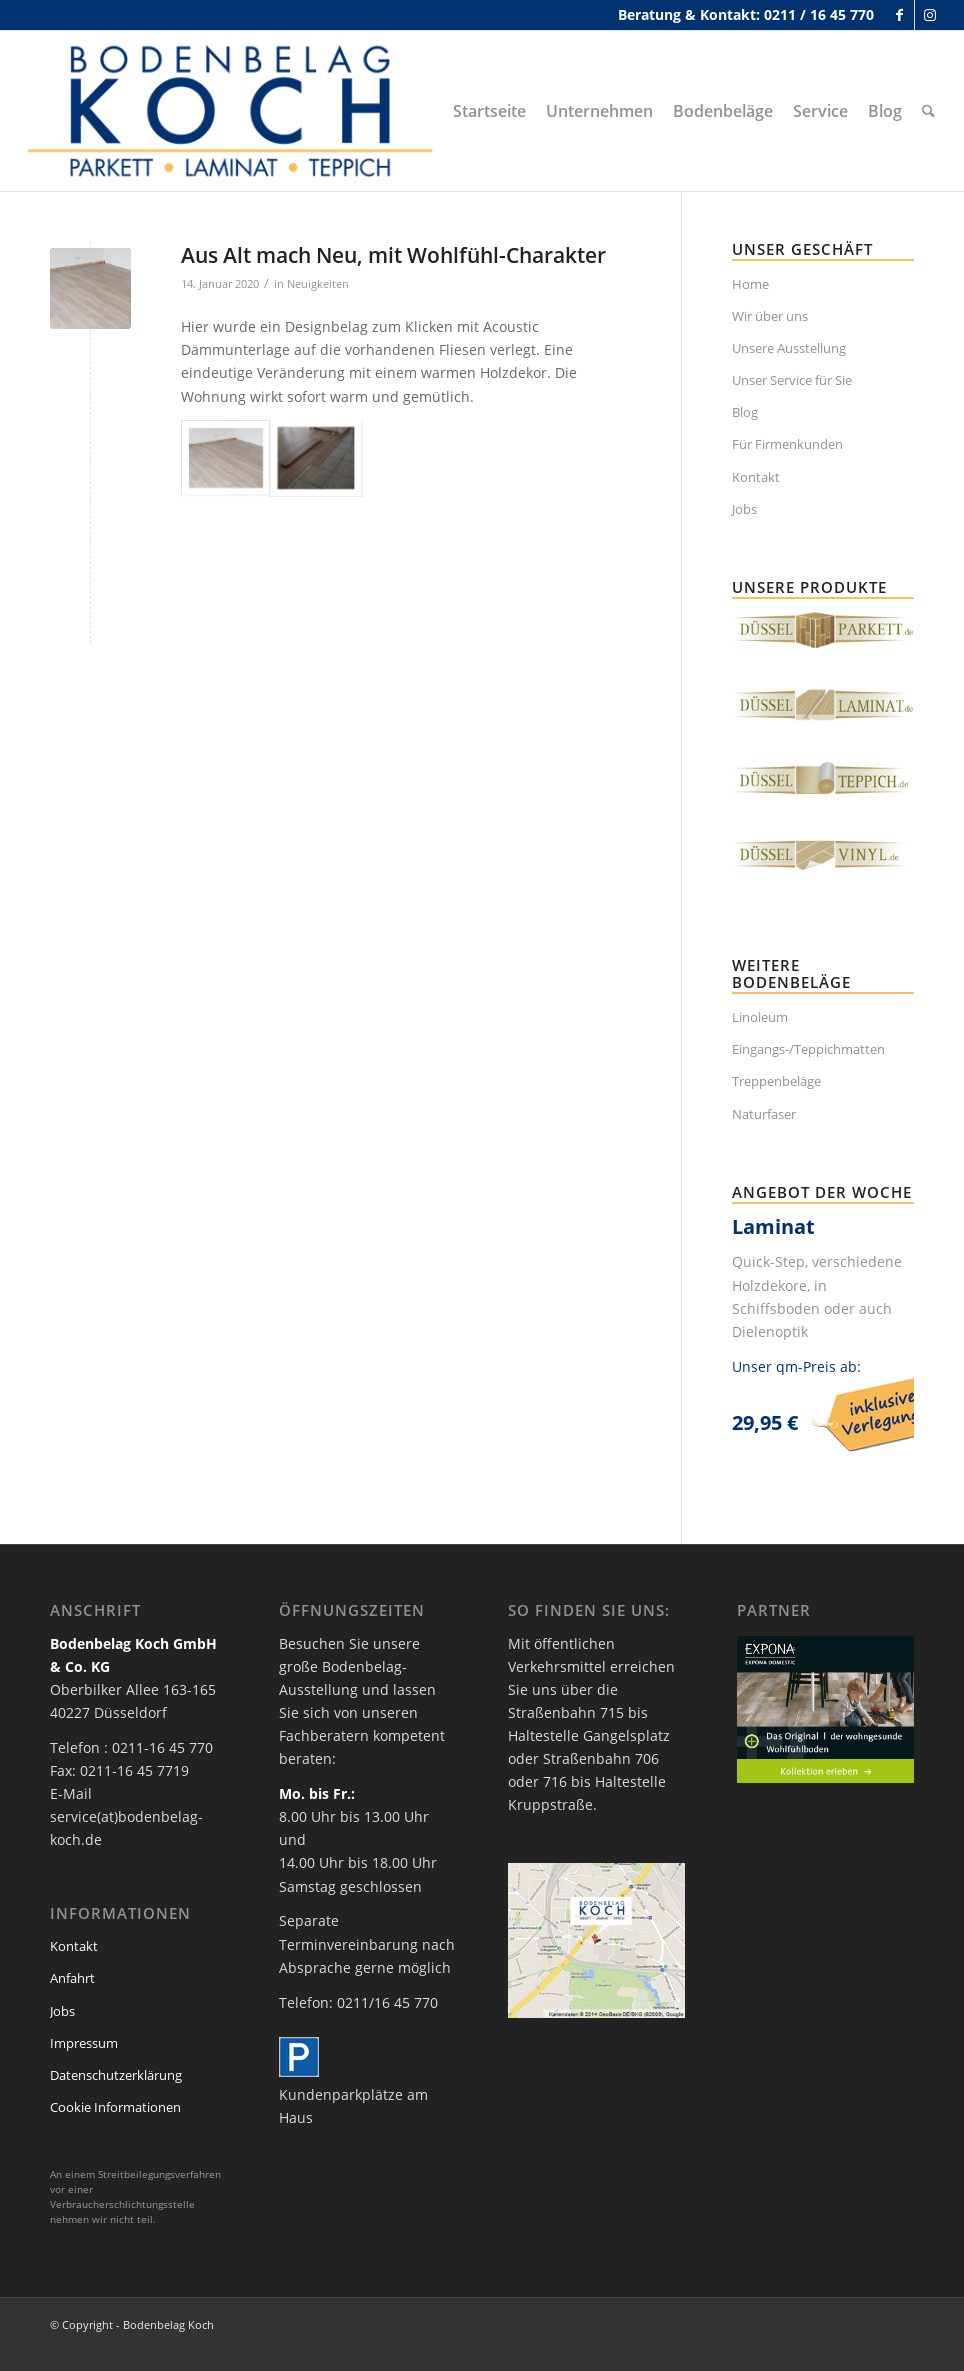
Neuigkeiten (318, 283)
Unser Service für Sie (792, 380)
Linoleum (760, 1017)
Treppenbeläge (776, 1081)
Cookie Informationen (115, 2107)
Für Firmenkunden (787, 444)
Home (750, 284)
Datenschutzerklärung (116, 2075)
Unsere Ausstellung (789, 348)
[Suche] (928, 111)
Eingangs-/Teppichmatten (808, 1049)
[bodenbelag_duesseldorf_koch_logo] (236, 111)
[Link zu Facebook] (899, 15)
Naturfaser (764, 1114)
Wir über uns (770, 316)
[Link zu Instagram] (930, 15)
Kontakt (756, 477)
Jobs (744, 509)
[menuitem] (489, 111)
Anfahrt (72, 1978)
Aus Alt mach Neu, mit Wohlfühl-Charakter (393, 255)
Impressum (84, 2043)
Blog (745, 412)
